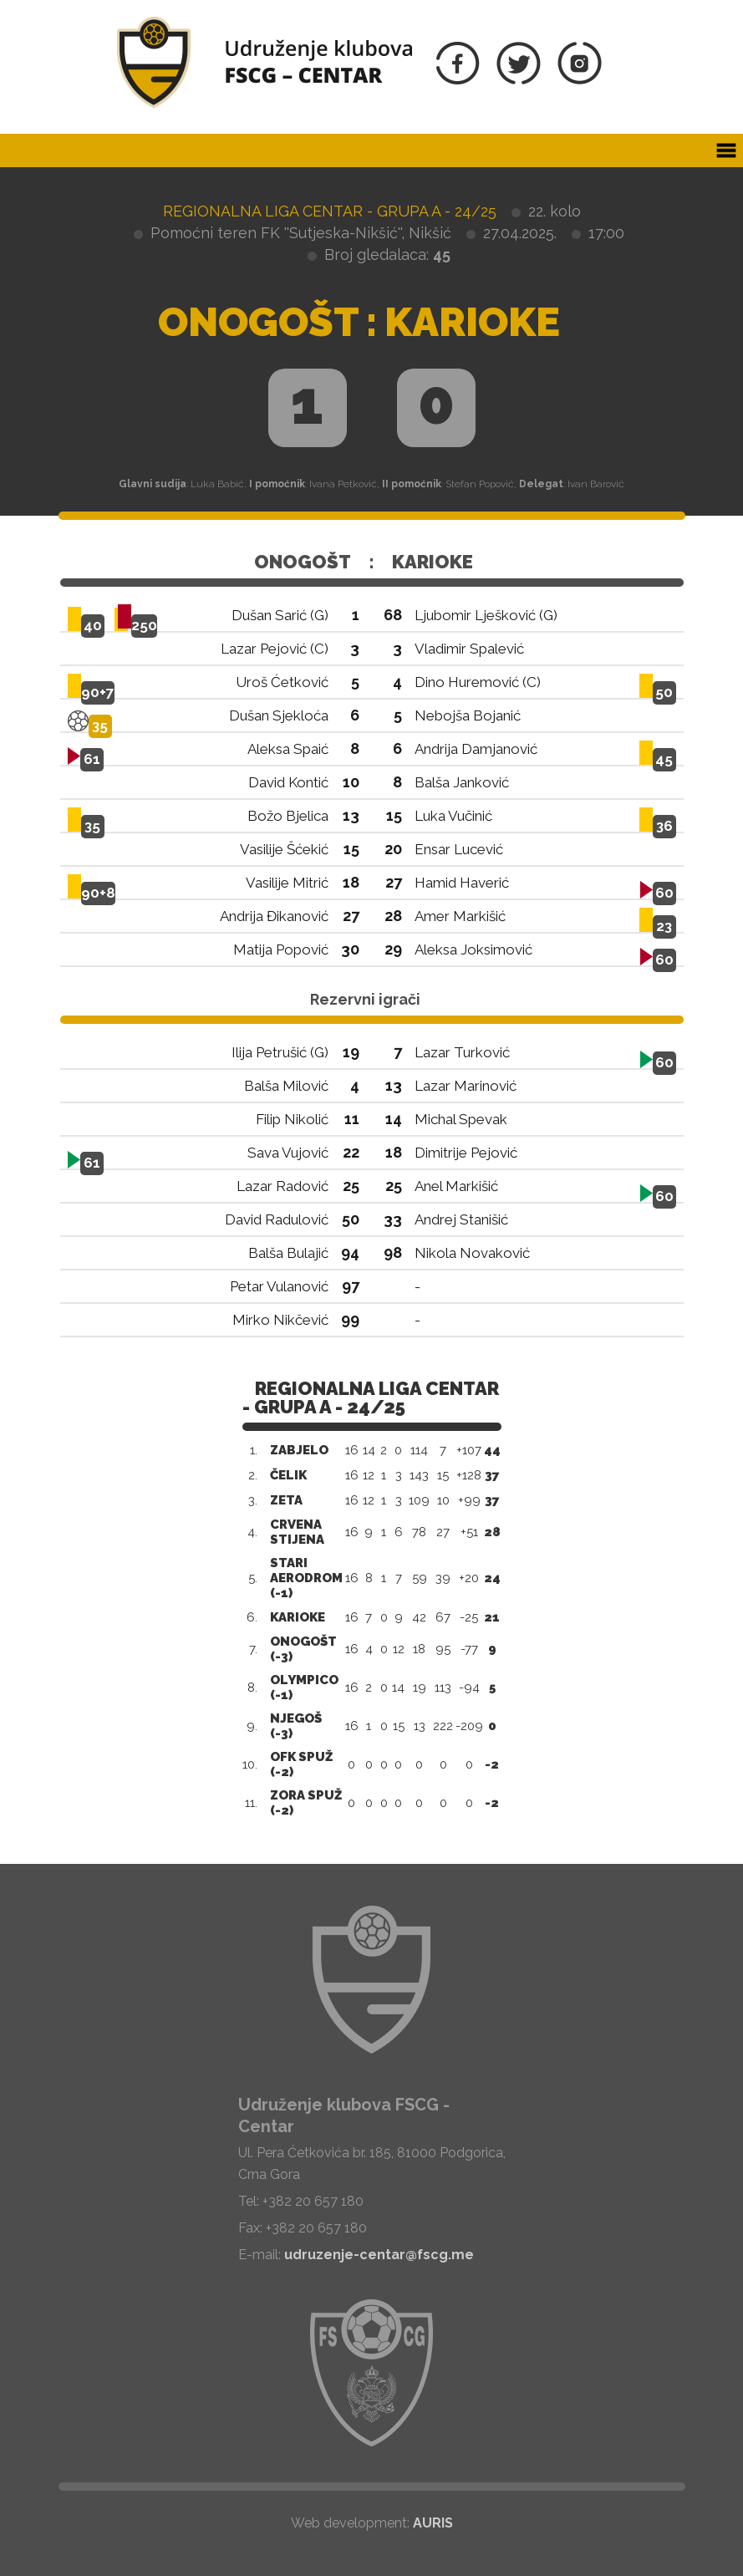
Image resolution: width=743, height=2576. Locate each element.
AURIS (433, 2523)
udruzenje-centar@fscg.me (379, 2255)
